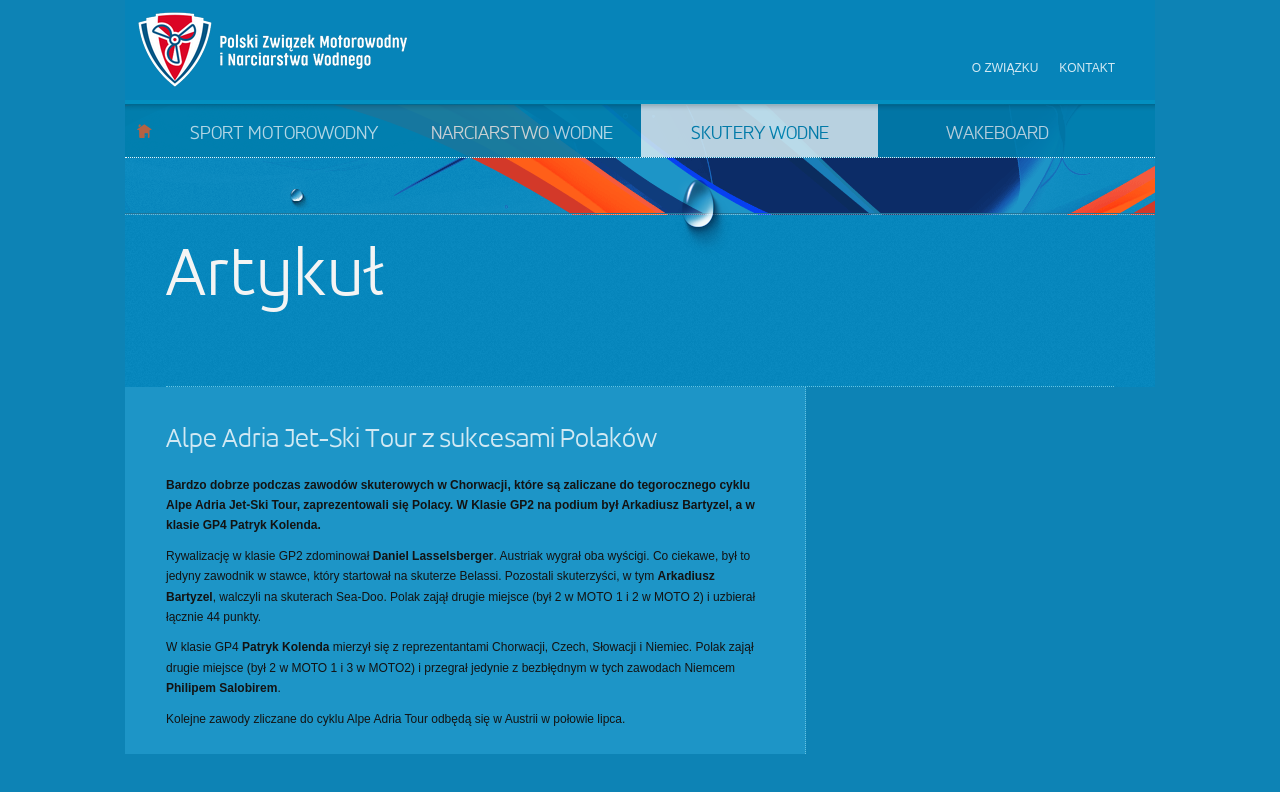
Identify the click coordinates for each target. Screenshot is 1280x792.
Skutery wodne (760, 134)
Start (144, 130)
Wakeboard (997, 134)
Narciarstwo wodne (522, 134)
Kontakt (1087, 68)
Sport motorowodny (284, 134)
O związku (1005, 68)
